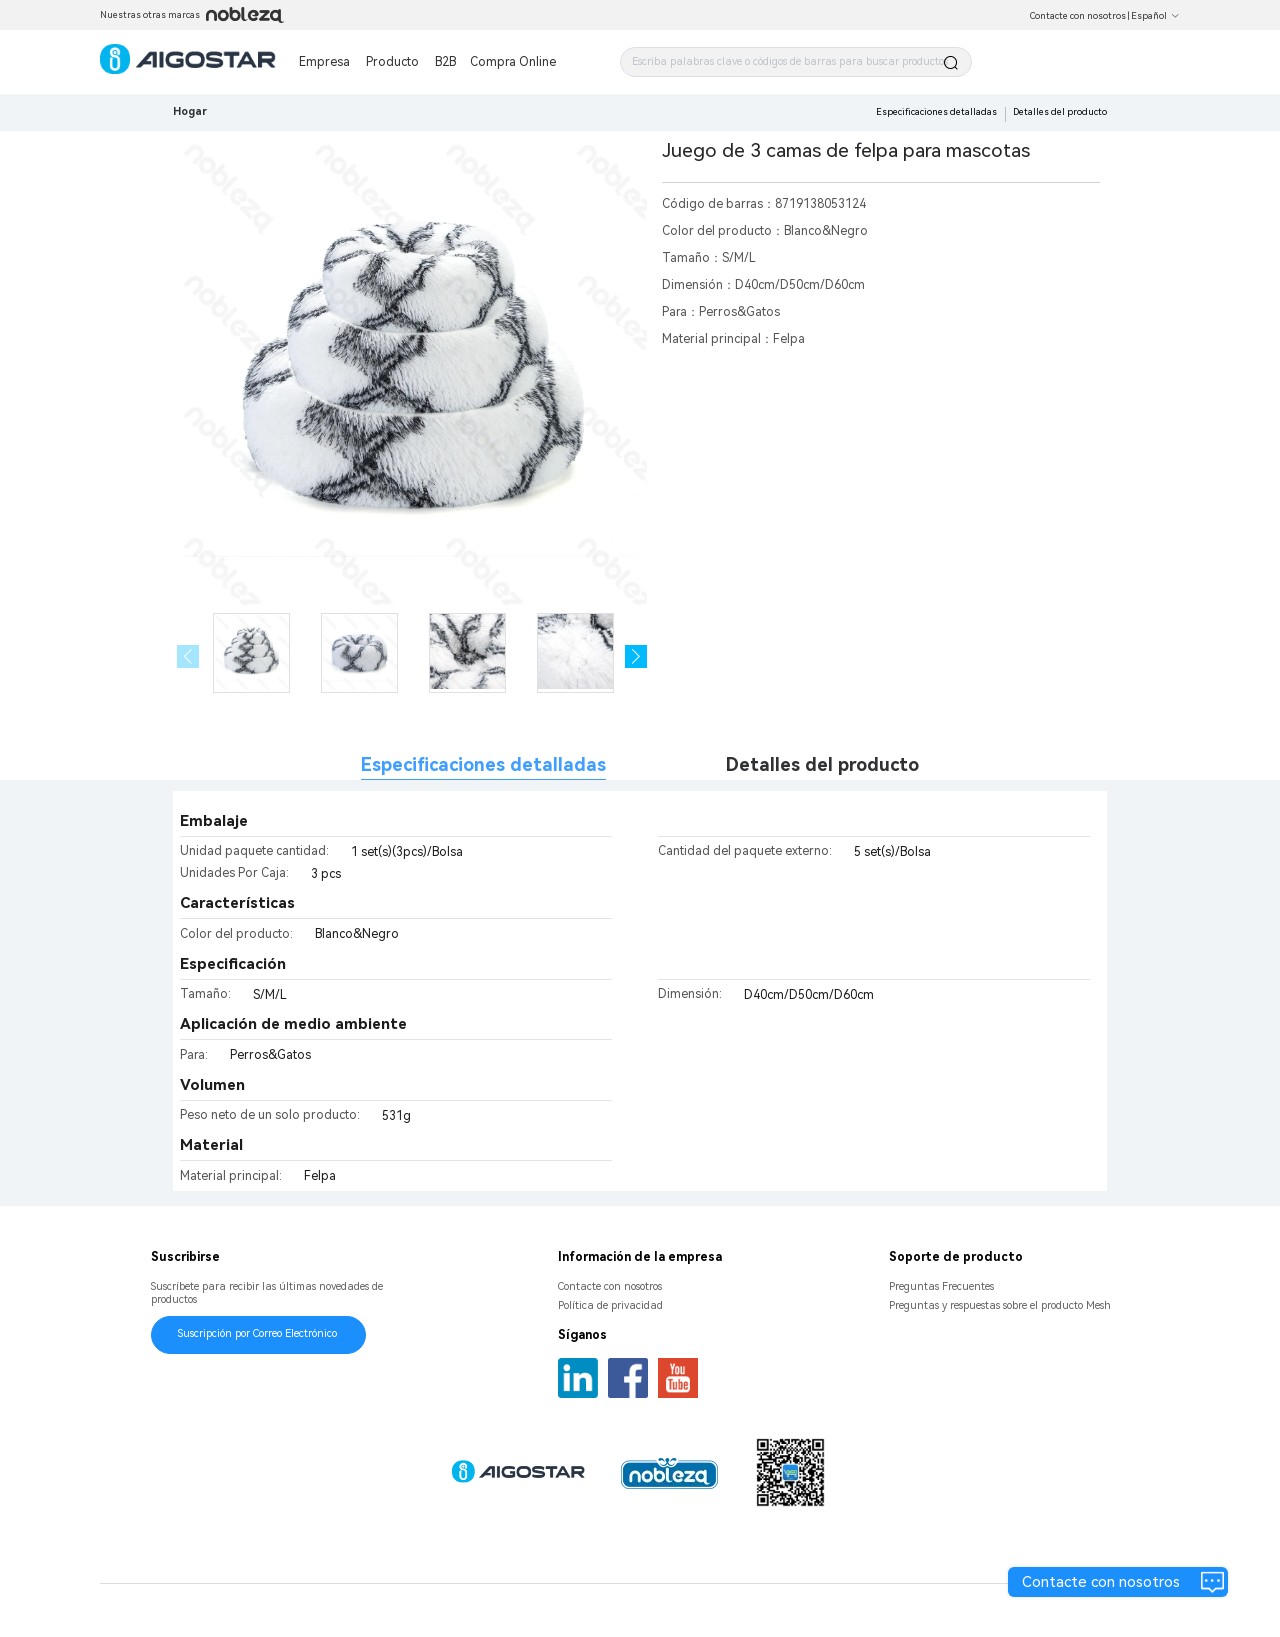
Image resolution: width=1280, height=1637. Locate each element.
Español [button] (1155, 16)
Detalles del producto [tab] (822, 764)
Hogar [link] (190, 111)
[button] (636, 656)
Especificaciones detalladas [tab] (483, 764)
